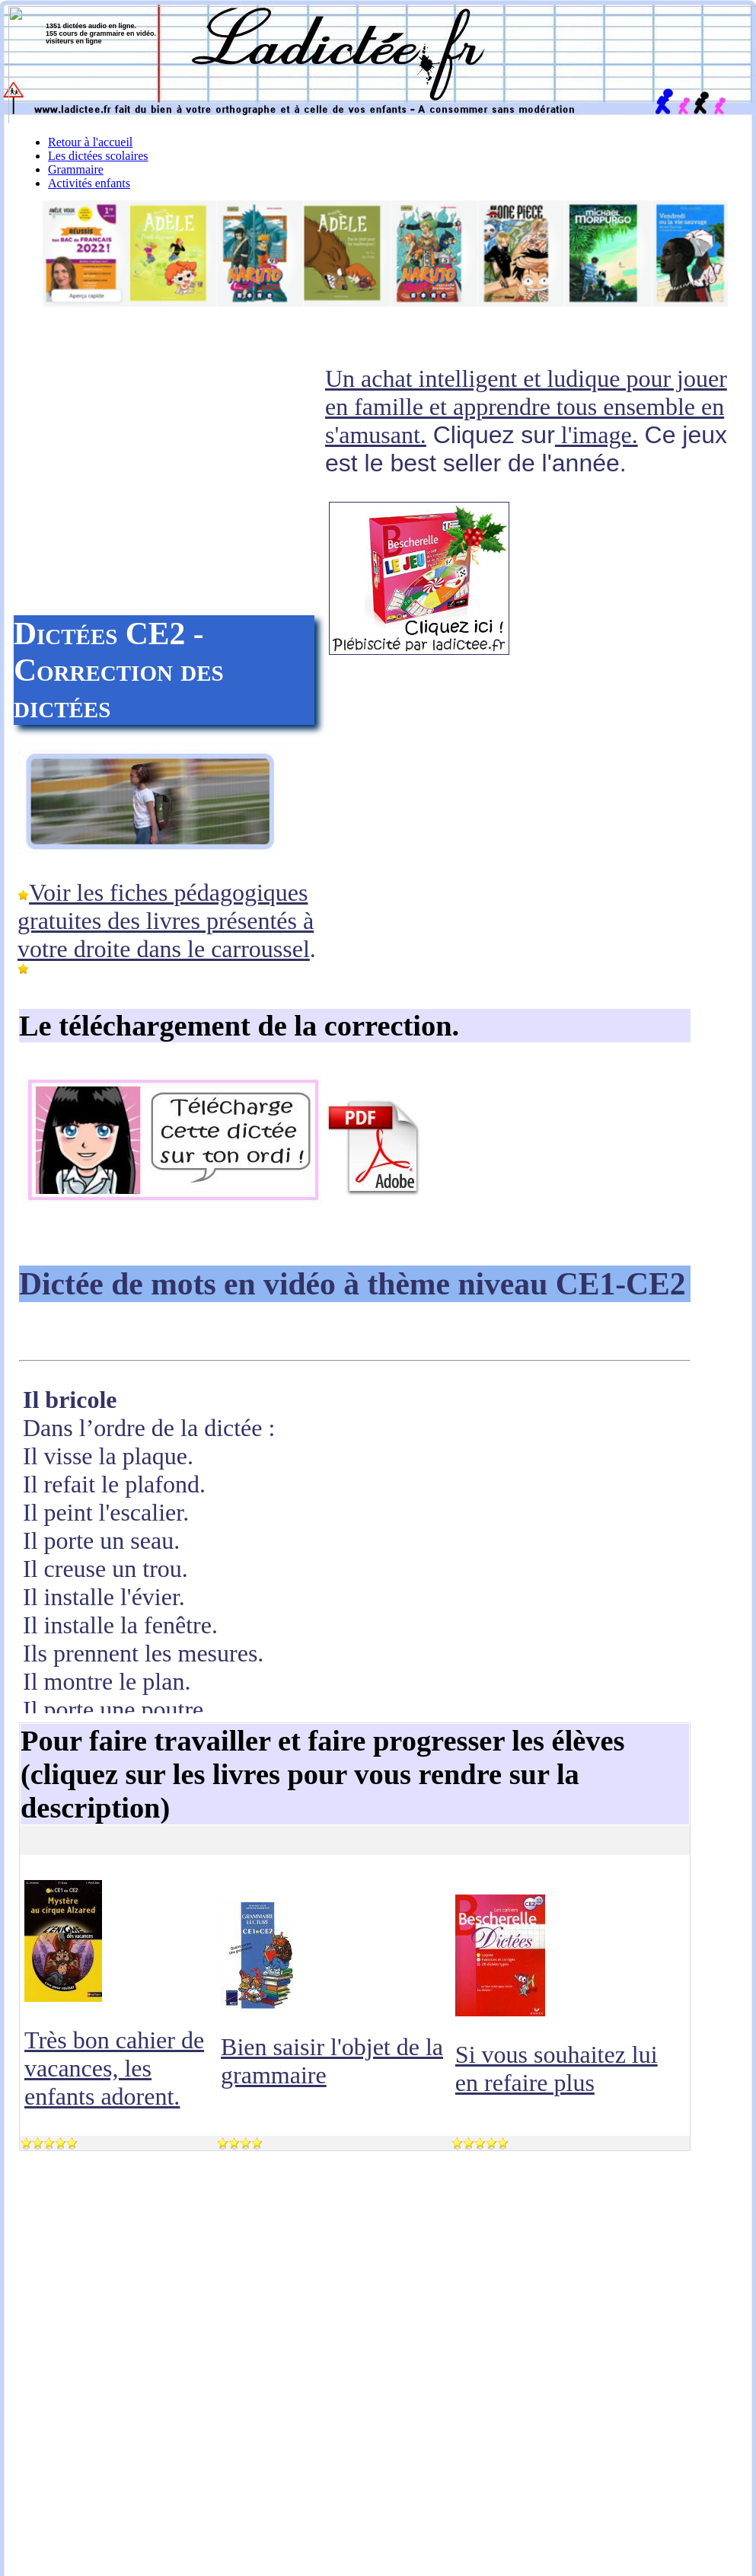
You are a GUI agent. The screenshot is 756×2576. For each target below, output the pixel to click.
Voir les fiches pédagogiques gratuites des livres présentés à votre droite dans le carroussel (166, 920)
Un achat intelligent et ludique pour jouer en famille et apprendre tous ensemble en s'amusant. (526, 406)
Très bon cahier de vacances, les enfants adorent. (114, 2068)
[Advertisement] (168, 487)
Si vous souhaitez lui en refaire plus (556, 2068)
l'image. (596, 434)
